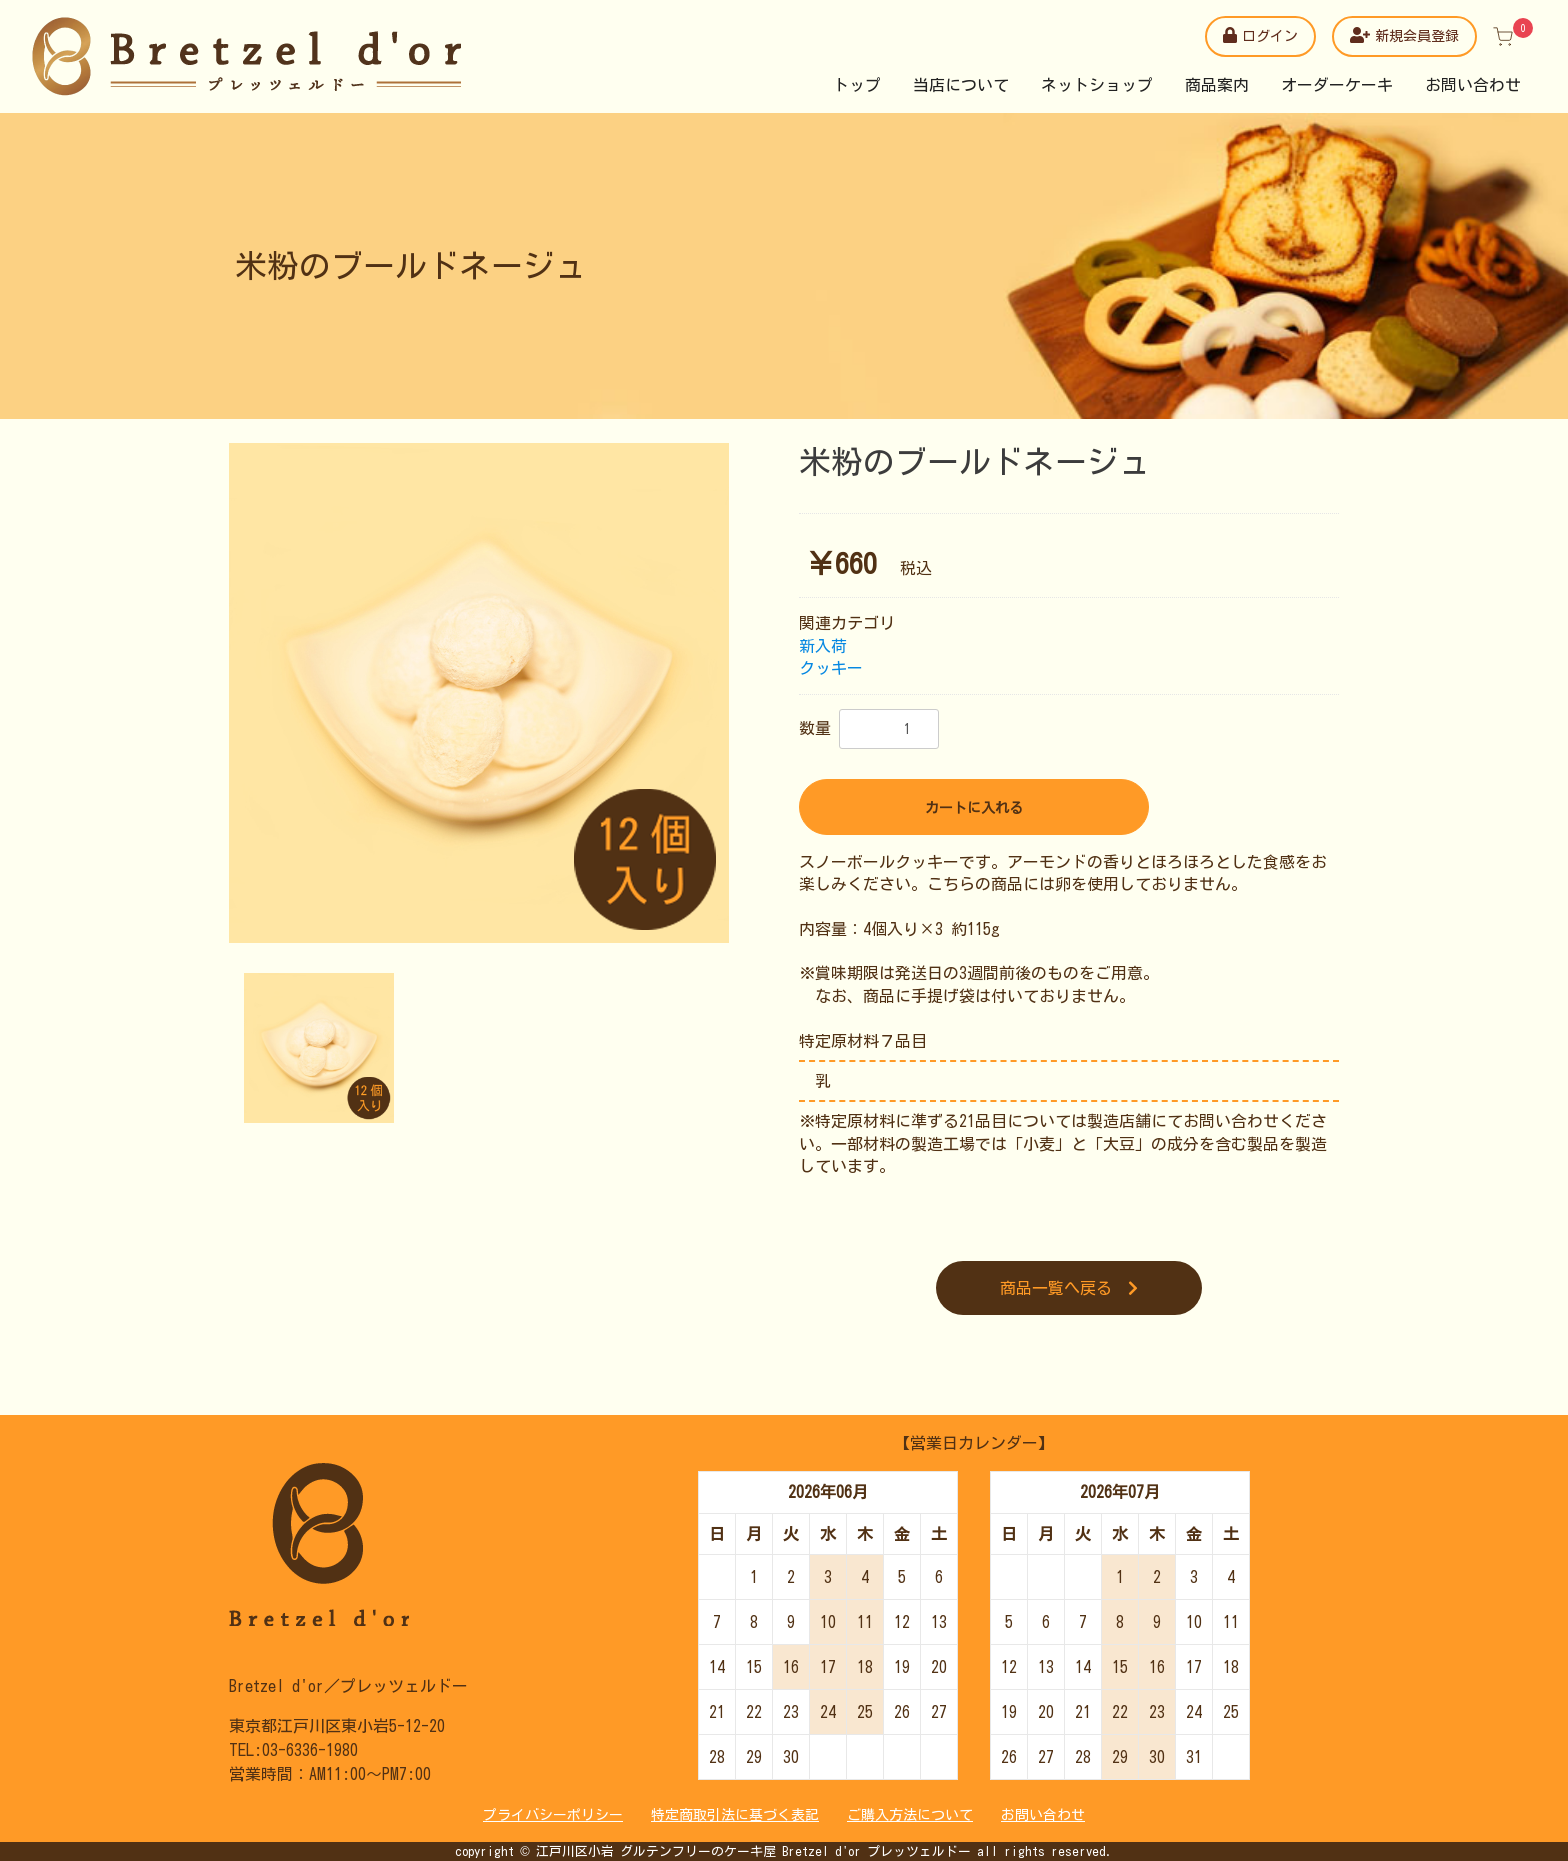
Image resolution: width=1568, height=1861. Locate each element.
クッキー (831, 668)
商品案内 (1217, 85)
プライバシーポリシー (553, 1815)
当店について (961, 85)
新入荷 (823, 646)
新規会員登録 (1404, 35)
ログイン (1260, 35)
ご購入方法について (910, 1815)
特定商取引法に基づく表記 (735, 1815)
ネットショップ (1097, 85)
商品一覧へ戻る (1069, 1288)
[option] (479, 693)
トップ (857, 85)
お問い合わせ (1473, 85)
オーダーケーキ (1337, 85)
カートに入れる (974, 808)
